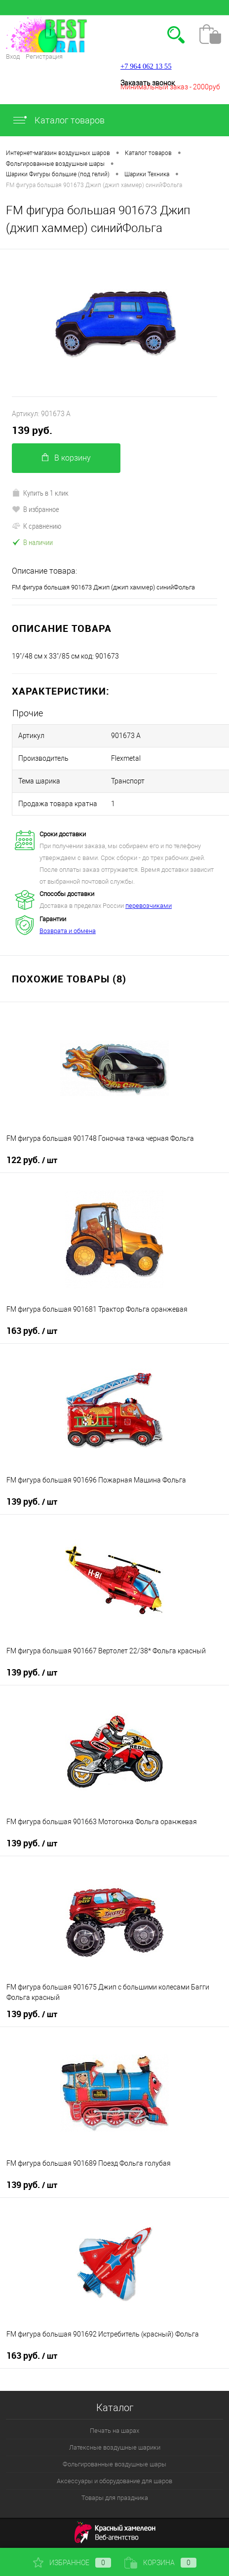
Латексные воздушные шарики (114, 2447)
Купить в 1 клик (40, 493)
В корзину (66, 458)
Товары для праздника (114, 2497)
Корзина (160, 2563)
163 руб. (31, 1331)
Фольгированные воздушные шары (114, 2464)
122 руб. (31, 1160)
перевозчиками (148, 905)
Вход (13, 56)
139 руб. (32, 430)
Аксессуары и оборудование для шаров (114, 2481)
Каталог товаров (58, 120)
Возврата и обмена (67, 931)
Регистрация (44, 56)
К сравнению (36, 526)
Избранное (72, 2563)
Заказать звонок (147, 83)
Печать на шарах (114, 2430)
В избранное (35, 509)
